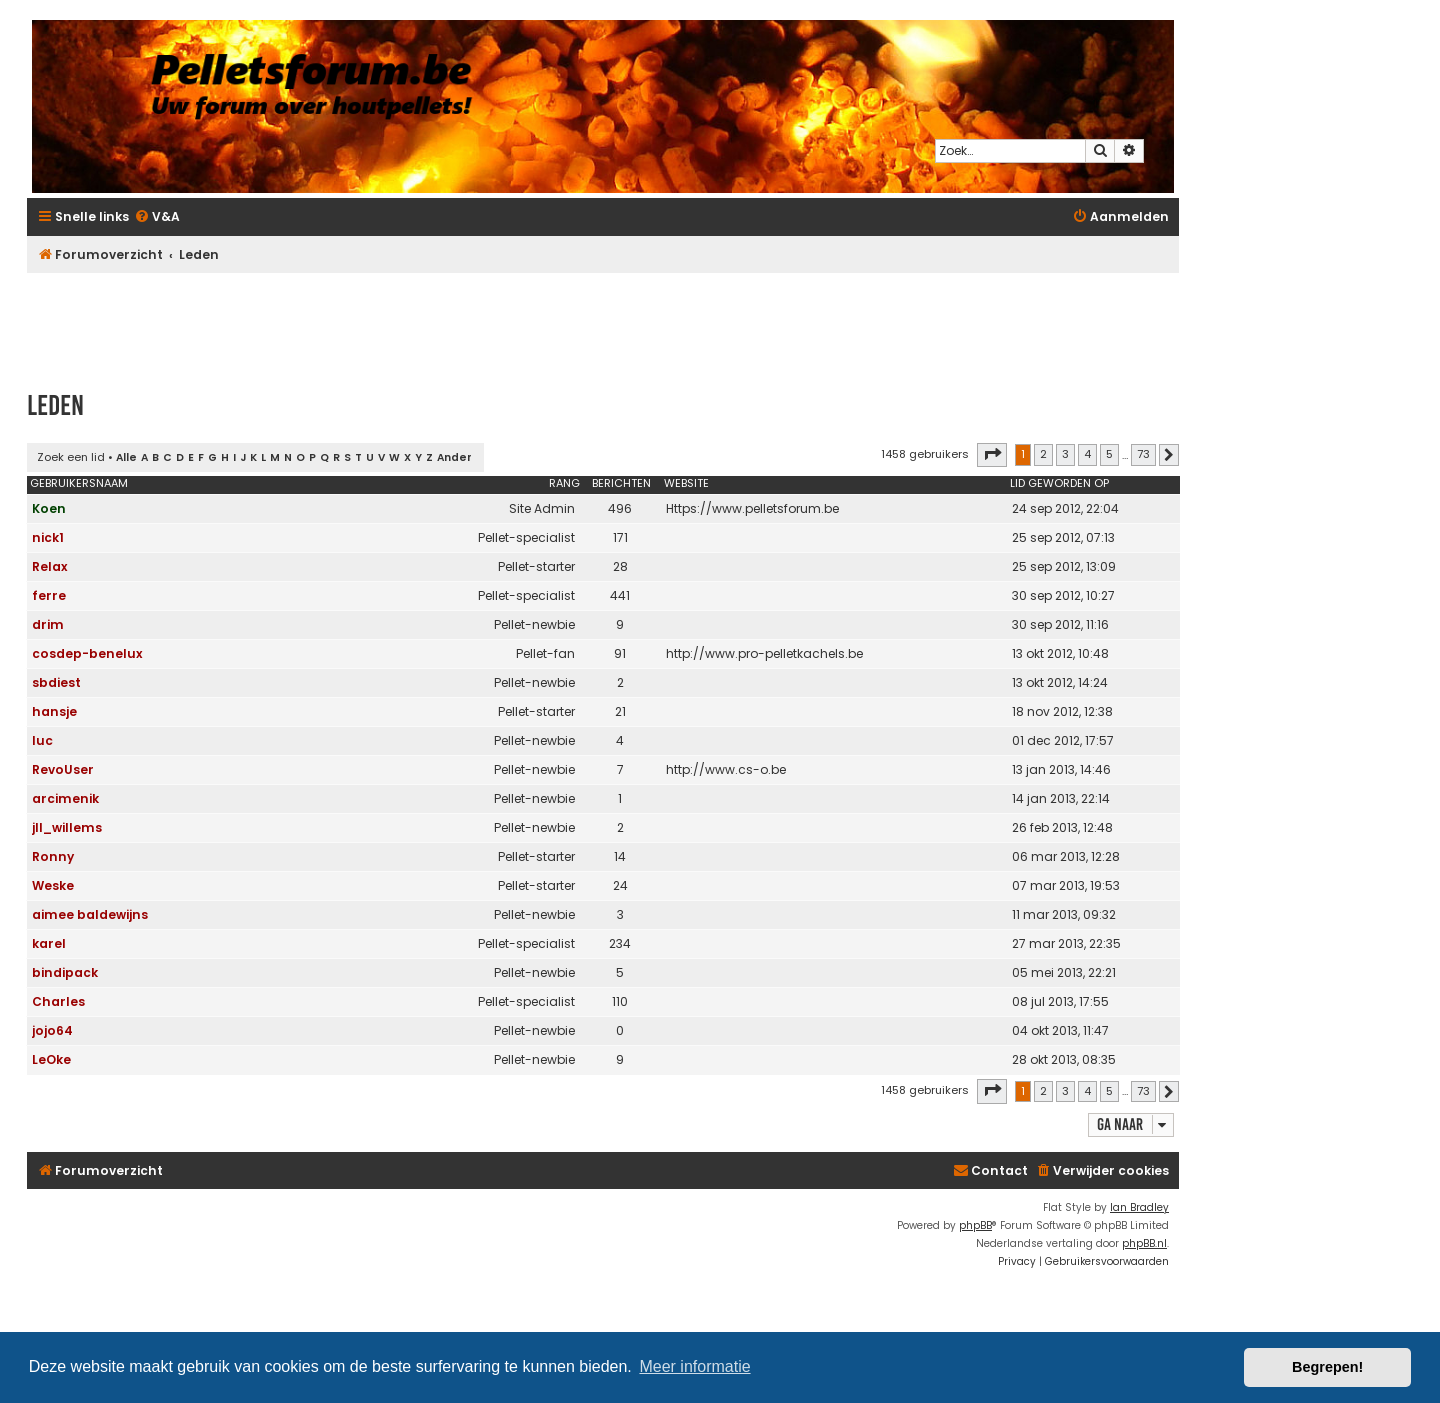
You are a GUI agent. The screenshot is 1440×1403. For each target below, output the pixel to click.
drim (48, 624)
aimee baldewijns (90, 914)
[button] (992, 455)
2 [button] (1043, 454)
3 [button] (1065, 454)
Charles (58, 1001)
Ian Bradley (1139, 1207)
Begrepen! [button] (1327, 1367)
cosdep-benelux (87, 653)
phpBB (975, 1225)
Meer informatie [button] (694, 1366)
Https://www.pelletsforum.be (752, 508)
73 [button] (1143, 454)
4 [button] (1087, 454)
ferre (49, 595)
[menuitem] (157, 217)
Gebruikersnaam (79, 483)
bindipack (65, 972)
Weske (53, 885)
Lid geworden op (1059, 483)
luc (42, 740)
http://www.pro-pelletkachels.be (764, 653)
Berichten (621, 483)
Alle (126, 457)
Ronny (53, 856)
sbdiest (56, 682)
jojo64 (52, 1030)
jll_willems (67, 827)
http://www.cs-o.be (726, 769)
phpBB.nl (1144, 1243)
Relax (50, 566)
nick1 (48, 537)
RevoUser (63, 769)
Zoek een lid (71, 457)
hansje (54, 711)
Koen (49, 508)
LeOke (51, 1059)
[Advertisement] (603, 322)
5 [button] (1109, 454)
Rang (564, 483)
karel (49, 943)
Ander (454, 457)
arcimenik (65, 798)
